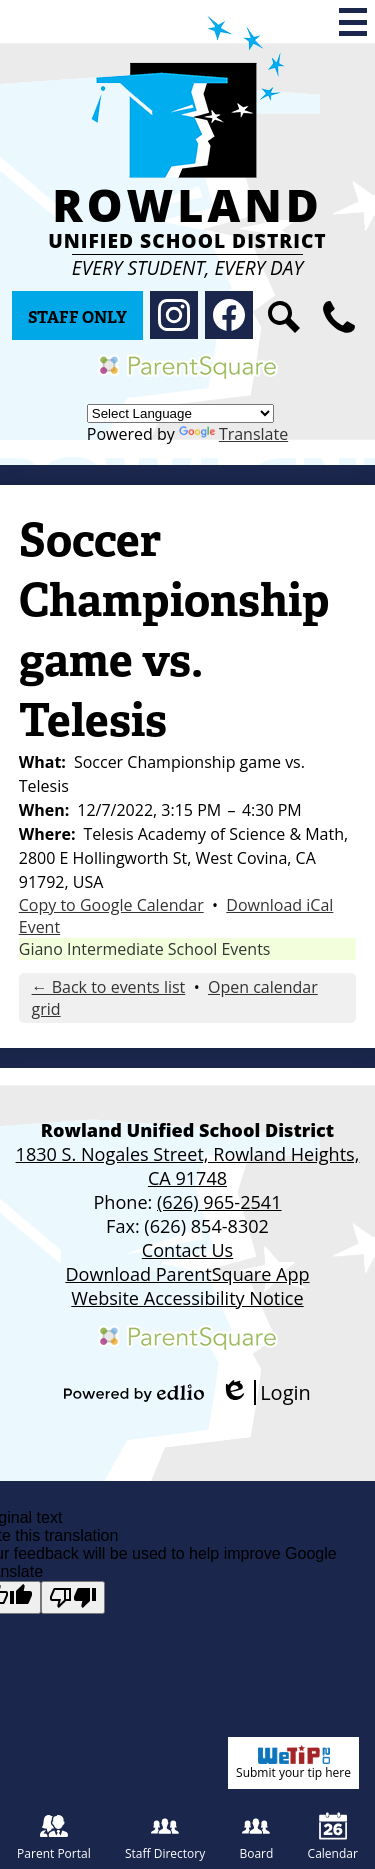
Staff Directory (165, 1837)
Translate (233, 434)
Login (265, 1392)
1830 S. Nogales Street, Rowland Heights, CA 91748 (188, 1166)
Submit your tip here (293, 1763)
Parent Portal (54, 1837)
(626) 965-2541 (219, 1202)
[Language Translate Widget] (180, 413)
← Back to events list (109, 987)
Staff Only (77, 317)
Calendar (333, 1837)
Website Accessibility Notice (187, 1298)
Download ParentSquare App (187, 1274)
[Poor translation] (73, 1597)
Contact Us (187, 1250)
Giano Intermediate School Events (145, 949)
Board (256, 1837)
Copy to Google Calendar (111, 905)
